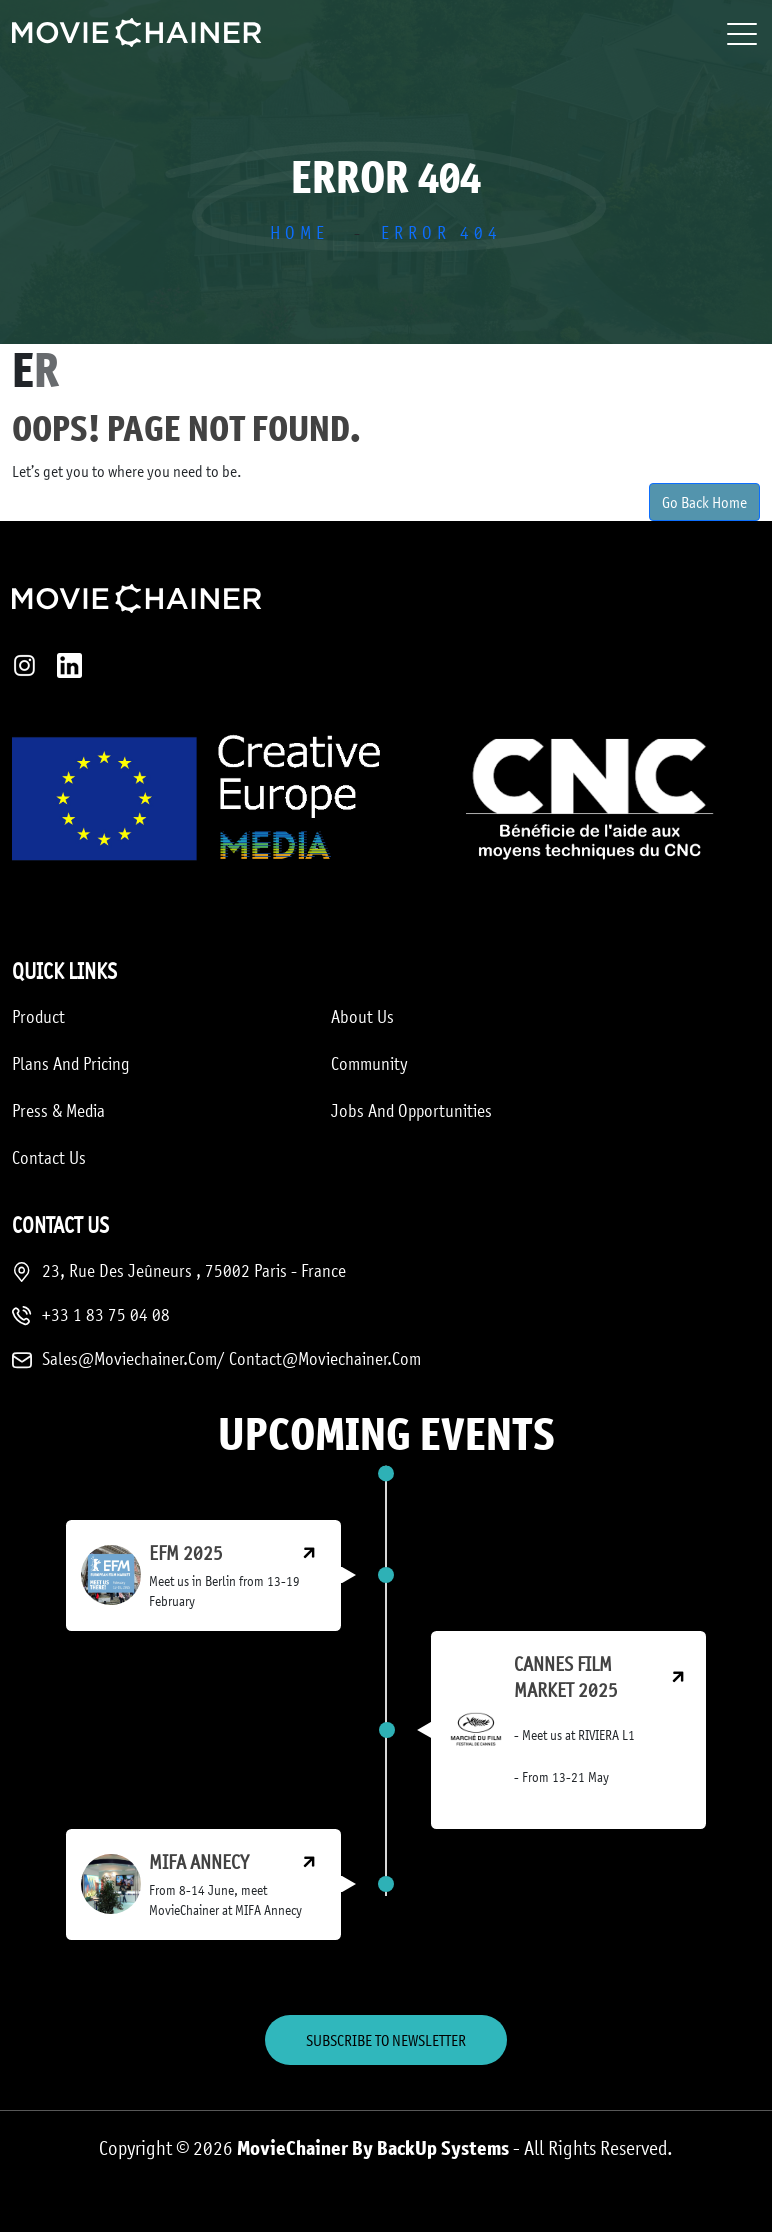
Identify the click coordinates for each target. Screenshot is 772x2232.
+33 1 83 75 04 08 (106, 1314)
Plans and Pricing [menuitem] (71, 1063)
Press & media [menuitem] (58, 1110)
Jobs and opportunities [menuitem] (411, 1110)
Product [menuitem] (38, 1016)
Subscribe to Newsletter (386, 2040)
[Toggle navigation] (743, 33)
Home (299, 232)
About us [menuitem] (362, 1016)
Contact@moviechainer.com (325, 1358)
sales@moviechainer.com (129, 1358)
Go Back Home (704, 502)
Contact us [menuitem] (49, 1157)
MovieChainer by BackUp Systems (373, 2148)
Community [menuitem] (369, 1063)
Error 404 (441, 232)
